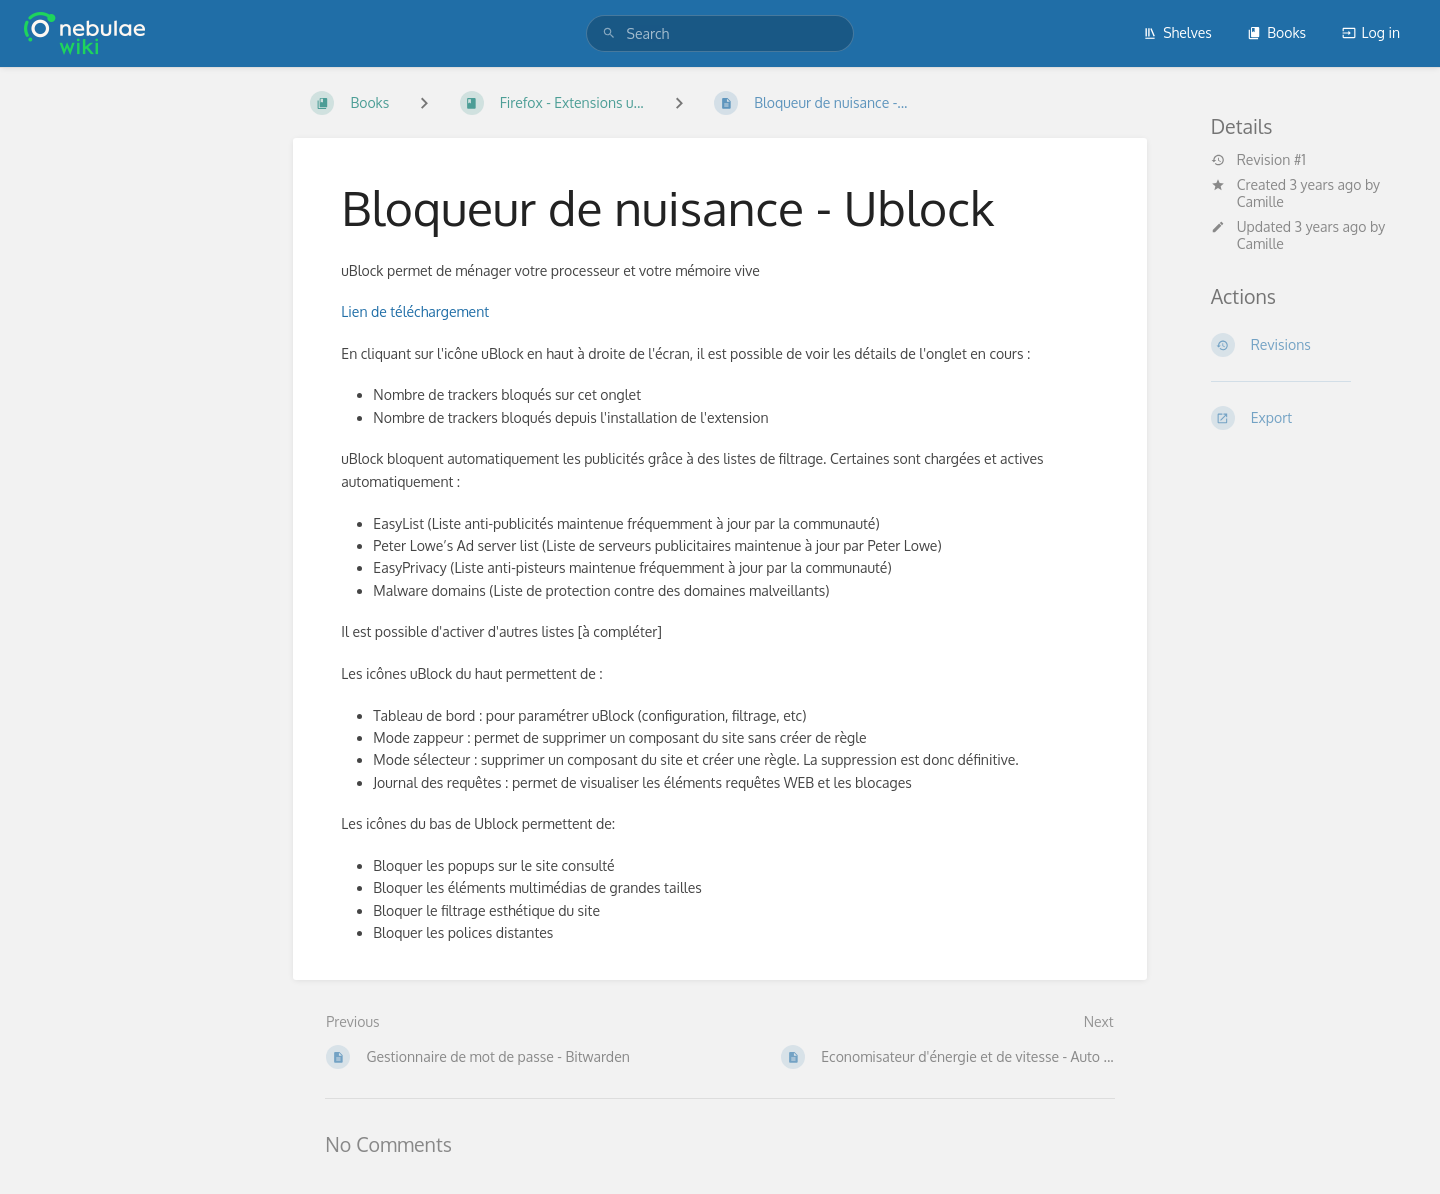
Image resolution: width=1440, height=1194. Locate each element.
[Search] (609, 33)
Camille (1260, 201)
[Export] (1301, 418)
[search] (720, 33)
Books (1276, 32)
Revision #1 (1258, 160)
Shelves (1177, 32)
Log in (1371, 32)
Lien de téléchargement (415, 311)
